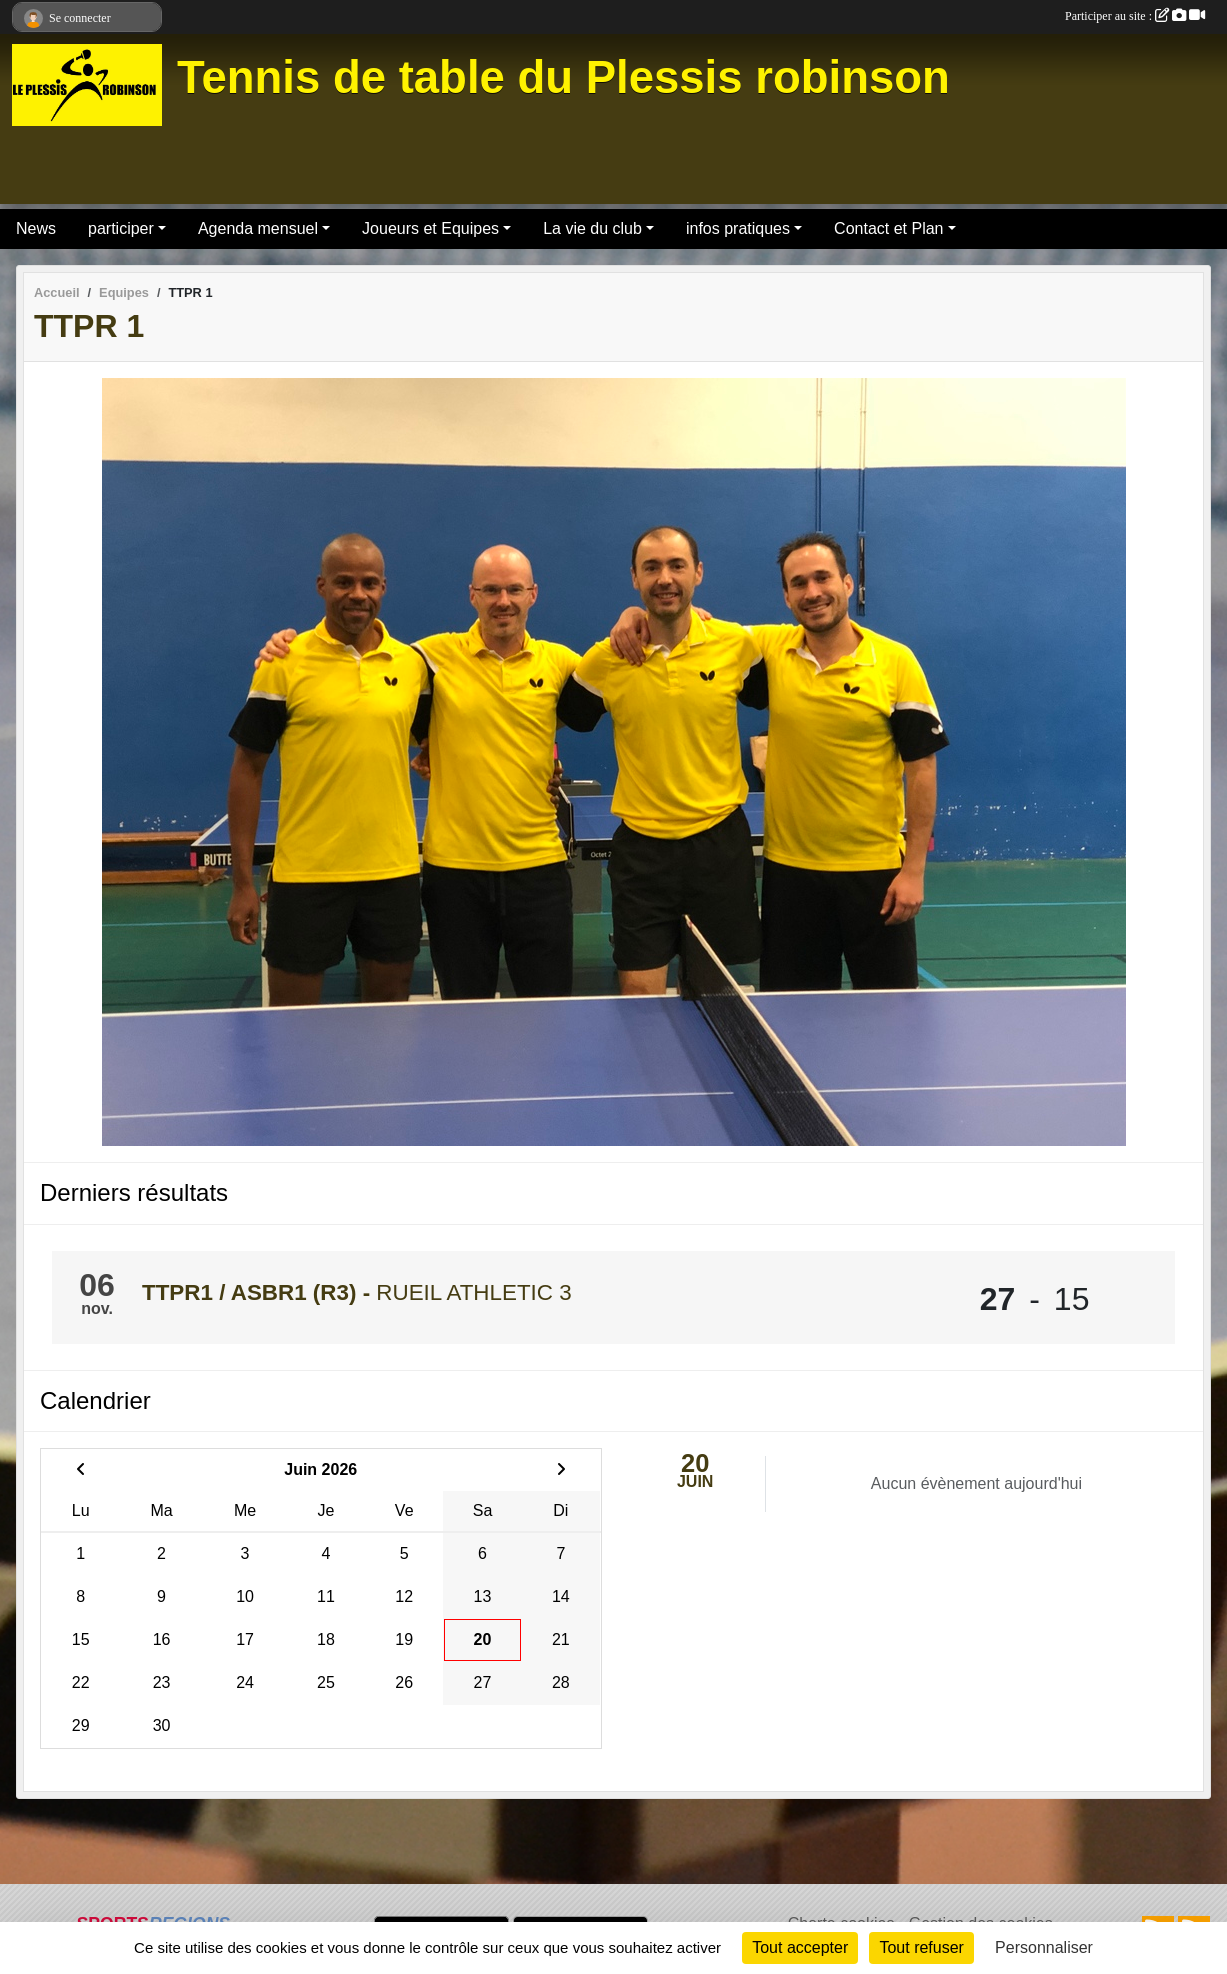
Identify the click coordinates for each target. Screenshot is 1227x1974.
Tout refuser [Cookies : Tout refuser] (921, 1947)
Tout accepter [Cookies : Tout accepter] (800, 1947)
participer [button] (121, 228)
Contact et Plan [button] (888, 228)
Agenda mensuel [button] (258, 228)
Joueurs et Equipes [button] (430, 228)
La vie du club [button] (592, 228)
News (36, 228)
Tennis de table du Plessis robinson (563, 77)
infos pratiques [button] (738, 228)
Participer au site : (1135, 16)
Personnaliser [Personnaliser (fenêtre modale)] (1044, 1947)
